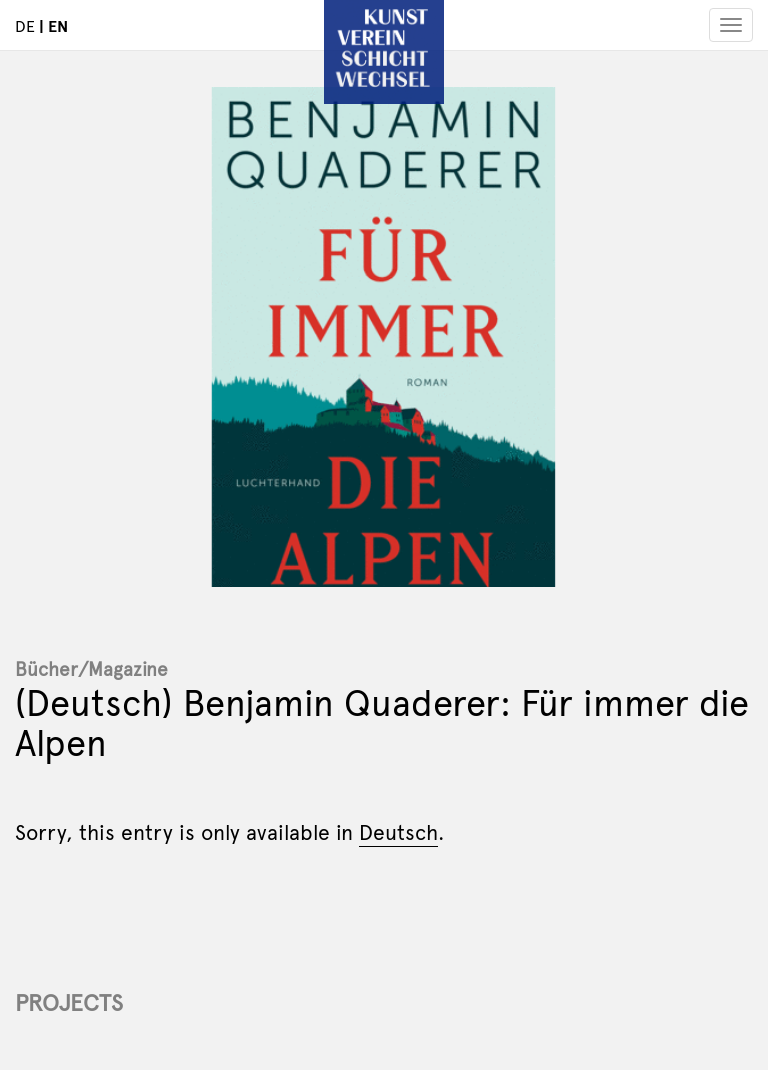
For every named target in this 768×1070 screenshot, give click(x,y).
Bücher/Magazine (91, 668)
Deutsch (398, 831)
